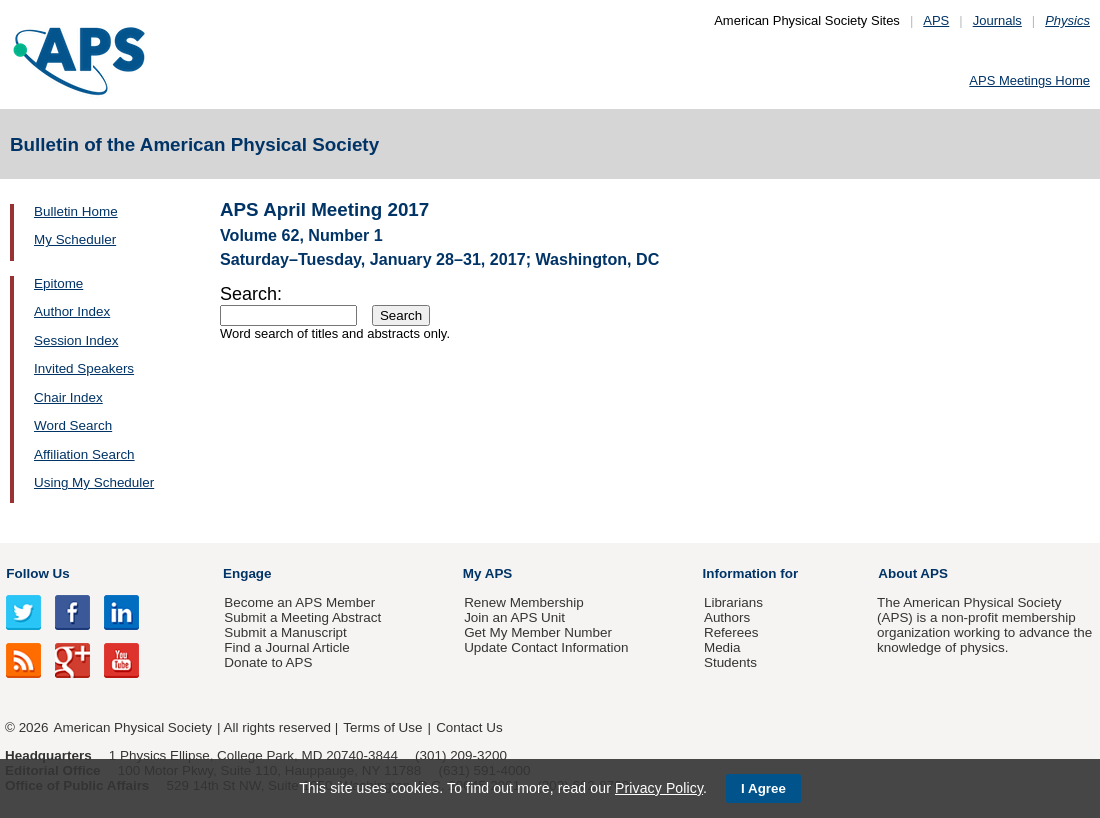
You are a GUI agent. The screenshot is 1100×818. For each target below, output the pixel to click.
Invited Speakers (84, 368)
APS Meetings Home (1029, 80)
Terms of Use (382, 727)
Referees (731, 632)
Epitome (58, 283)
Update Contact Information (546, 647)
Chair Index (68, 397)
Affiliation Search (84, 454)
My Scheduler (75, 239)
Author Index (72, 311)
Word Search (73, 425)
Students (730, 662)
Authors (727, 617)
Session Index (76, 340)
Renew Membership (524, 602)
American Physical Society (133, 727)
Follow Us (37, 573)
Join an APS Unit (514, 617)
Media (722, 647)
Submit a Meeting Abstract (302, 617)
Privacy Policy (659, 788)
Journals (997, 20)
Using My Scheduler (94, 482)
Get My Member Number (538, 632)
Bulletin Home (76, 211)
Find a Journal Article (286, 647)
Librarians (733, 602)
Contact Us (469, 727)
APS (936, 20)
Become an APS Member (299, 602)
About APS (913, 573)
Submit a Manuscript (285, 632)
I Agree (763, 788)
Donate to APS (268, 662)
